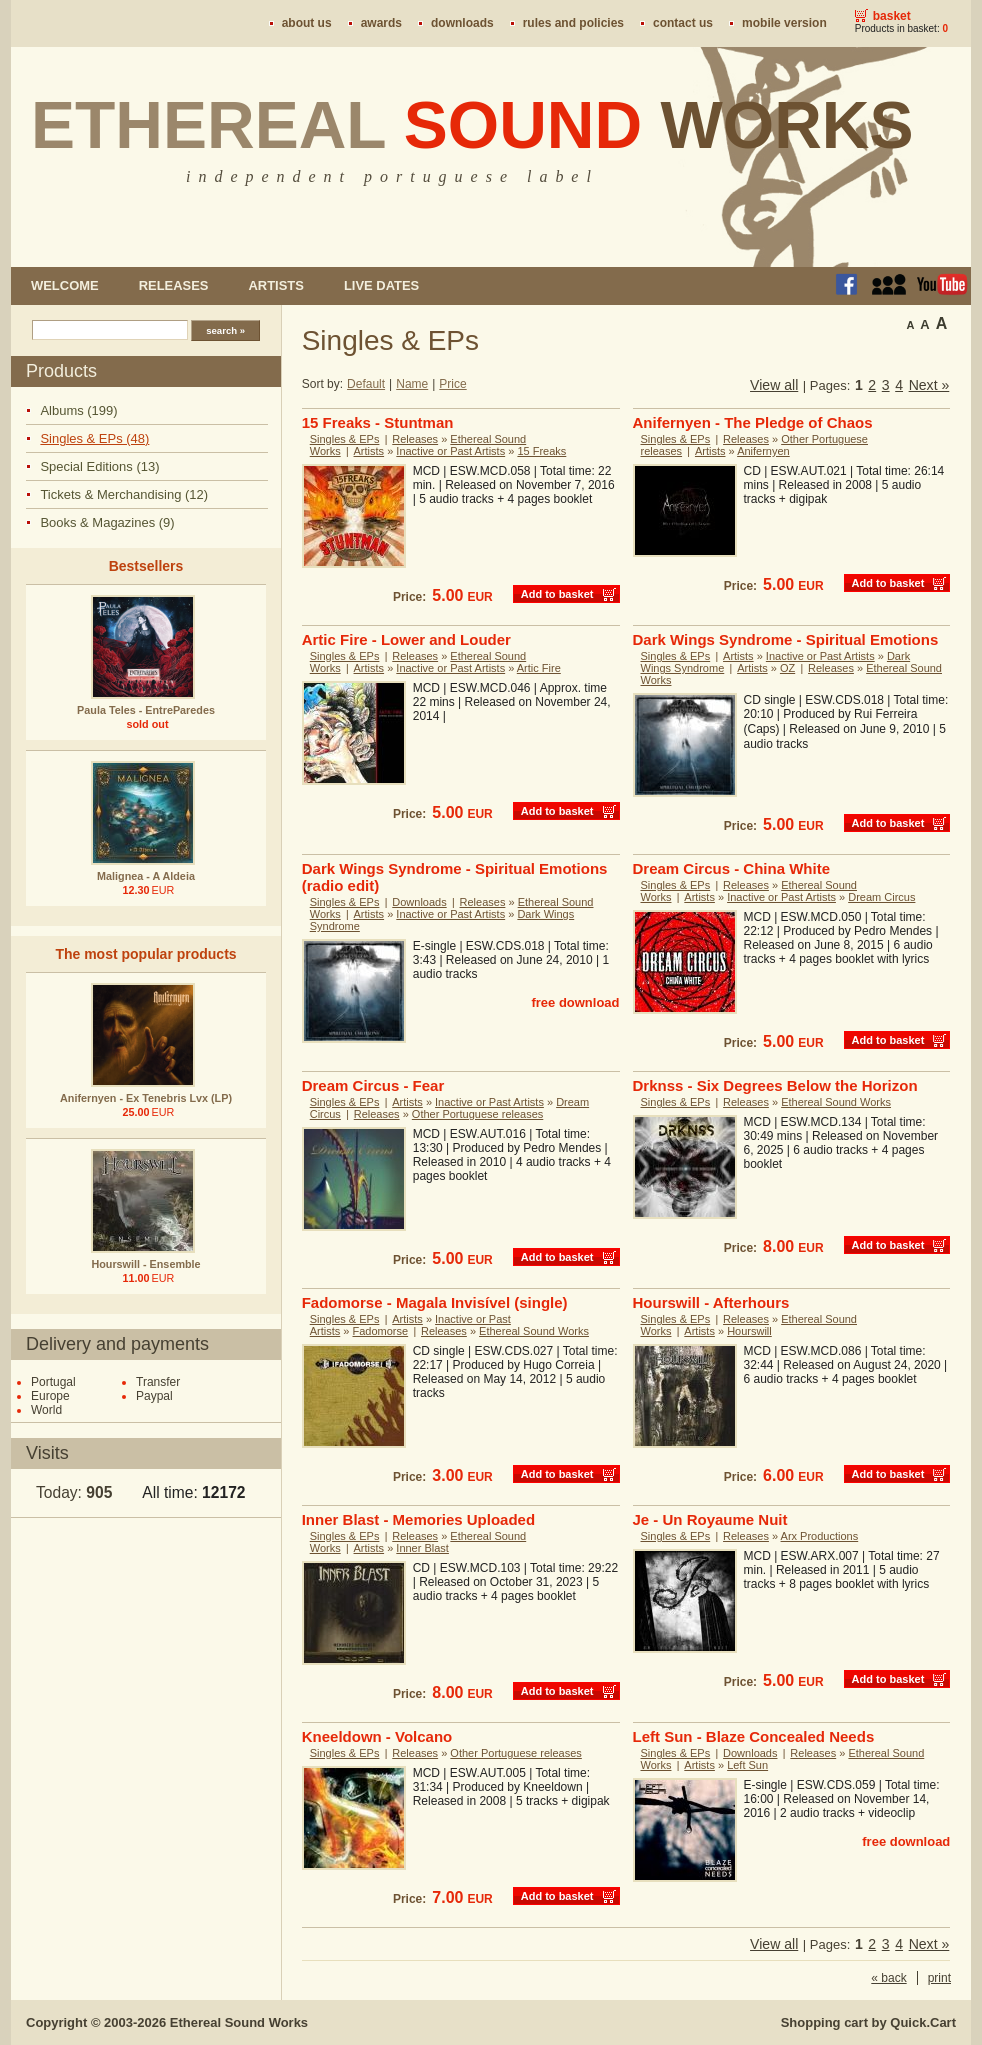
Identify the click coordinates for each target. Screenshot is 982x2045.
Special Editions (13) (99, 466)
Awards (381, 23)
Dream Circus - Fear (373, 1085)
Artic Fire (539, 668)
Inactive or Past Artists (450, 451)
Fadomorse (381, 1331)
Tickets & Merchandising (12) (124, 494)
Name (412, 384)
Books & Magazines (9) (107, 522)
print (939, 1978)
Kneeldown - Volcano (377, 1736)
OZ (787, 668)
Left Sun (747, 1765)
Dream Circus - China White (732, 868)
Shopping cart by (868, 2022)
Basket (892, 16)
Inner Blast (422, 1548)
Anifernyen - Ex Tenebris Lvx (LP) (146, 1098)
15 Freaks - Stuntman (378, 422)
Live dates (381, 285)
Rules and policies (573, 23)
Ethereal (472, 125)
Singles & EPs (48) (94, 438)
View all (774, 385)
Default (366, 384)
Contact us (683, 23)
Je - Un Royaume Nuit (710, 1519)
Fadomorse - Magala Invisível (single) (435, 1302)
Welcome (65, 285)
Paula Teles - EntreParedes (146, 710)
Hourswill (749, 1331)
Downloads (462, 23)
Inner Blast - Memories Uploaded (418, 1519)
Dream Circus (881, 897)
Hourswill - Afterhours (711, 1302)
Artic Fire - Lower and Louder (406, 639)
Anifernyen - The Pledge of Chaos (753, 422)
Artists (275, 285)
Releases (174, 285)
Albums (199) (78, 410)
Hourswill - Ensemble (145, 1264)
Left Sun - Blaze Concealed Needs (754, 1736)
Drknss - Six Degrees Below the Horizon (775, 1085)
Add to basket (557, 594)
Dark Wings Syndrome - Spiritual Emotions (786, 639)
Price (452, 384)
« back (888, 1978)
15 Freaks (541, 451)
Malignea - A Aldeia (146, 876)
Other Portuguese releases (477, 1114)
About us (307, 23)
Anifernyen (763, 451)
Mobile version (784, 23)
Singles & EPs (345, 439)
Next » (929, 385)
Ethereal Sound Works (836, 1102)
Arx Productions (820, 1536)
